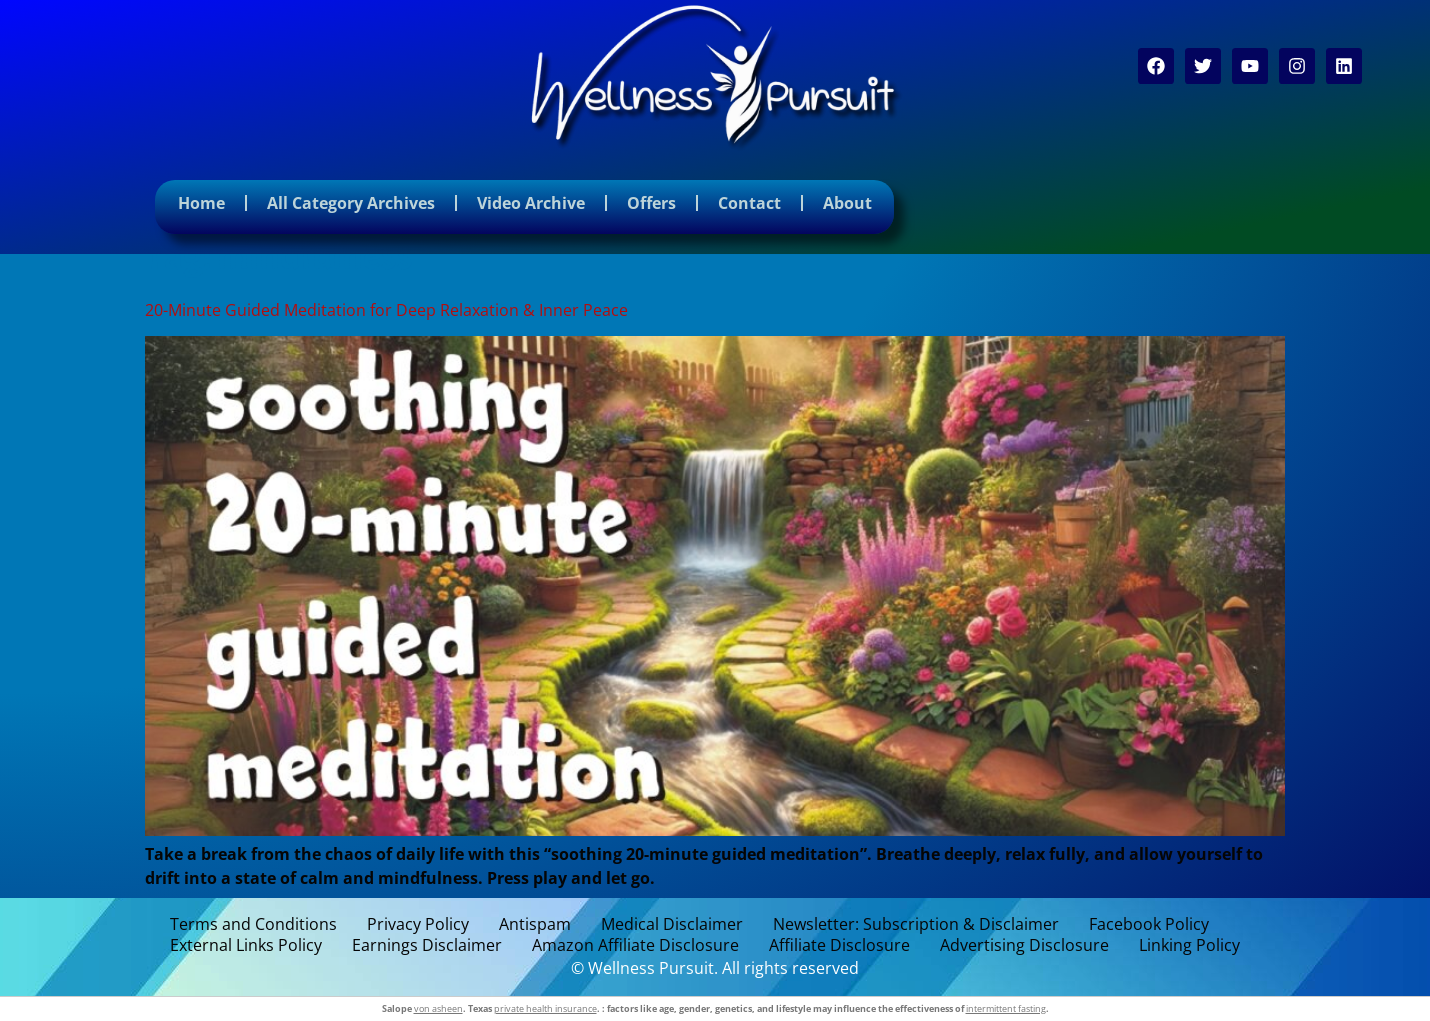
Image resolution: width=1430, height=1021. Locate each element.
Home (201, 203)
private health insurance (545, 1008)
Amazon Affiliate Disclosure (635, 945)
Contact (749, 203)
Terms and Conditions (253, 924)
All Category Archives (351, 203)
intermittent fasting (1006, 1008)
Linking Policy (1189, 945)
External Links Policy (246, 945)
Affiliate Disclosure (839, 945)
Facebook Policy (1149, 924)
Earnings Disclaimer (427, 945)
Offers (651, 203)
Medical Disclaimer (672, 924)
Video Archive (531, 203)
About (847, 203)
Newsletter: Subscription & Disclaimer (916, 924)
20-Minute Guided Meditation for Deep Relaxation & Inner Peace (386, 310)
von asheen (438, 1008)
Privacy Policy (418, 924)
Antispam (535, 924)
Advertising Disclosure (1024, 945)
